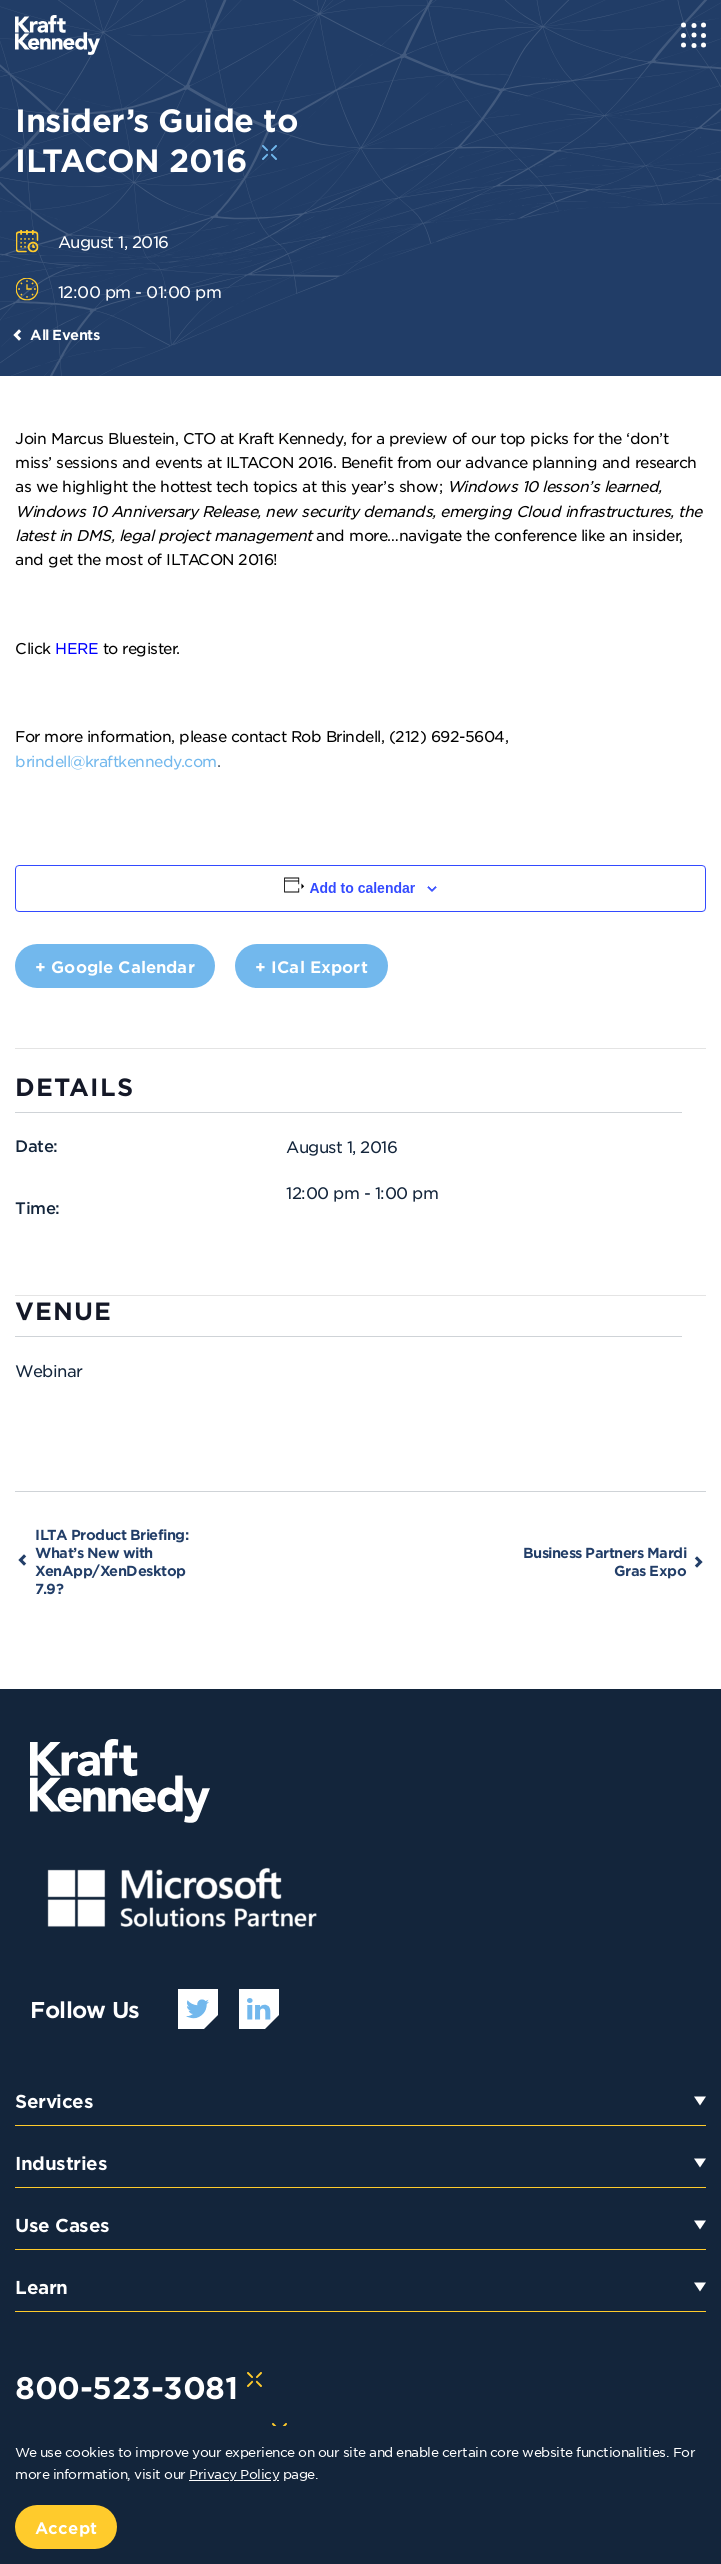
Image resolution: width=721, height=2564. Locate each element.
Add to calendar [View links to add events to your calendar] (362, 888)
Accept (66, 2527)
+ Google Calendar (115, 966)
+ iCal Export (311, 966)
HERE (76, 647)
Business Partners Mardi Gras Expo (605, 1561)
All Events (64, 334)
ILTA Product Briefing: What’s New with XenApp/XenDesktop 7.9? (111, 1561)
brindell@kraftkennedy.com (116, 760)
